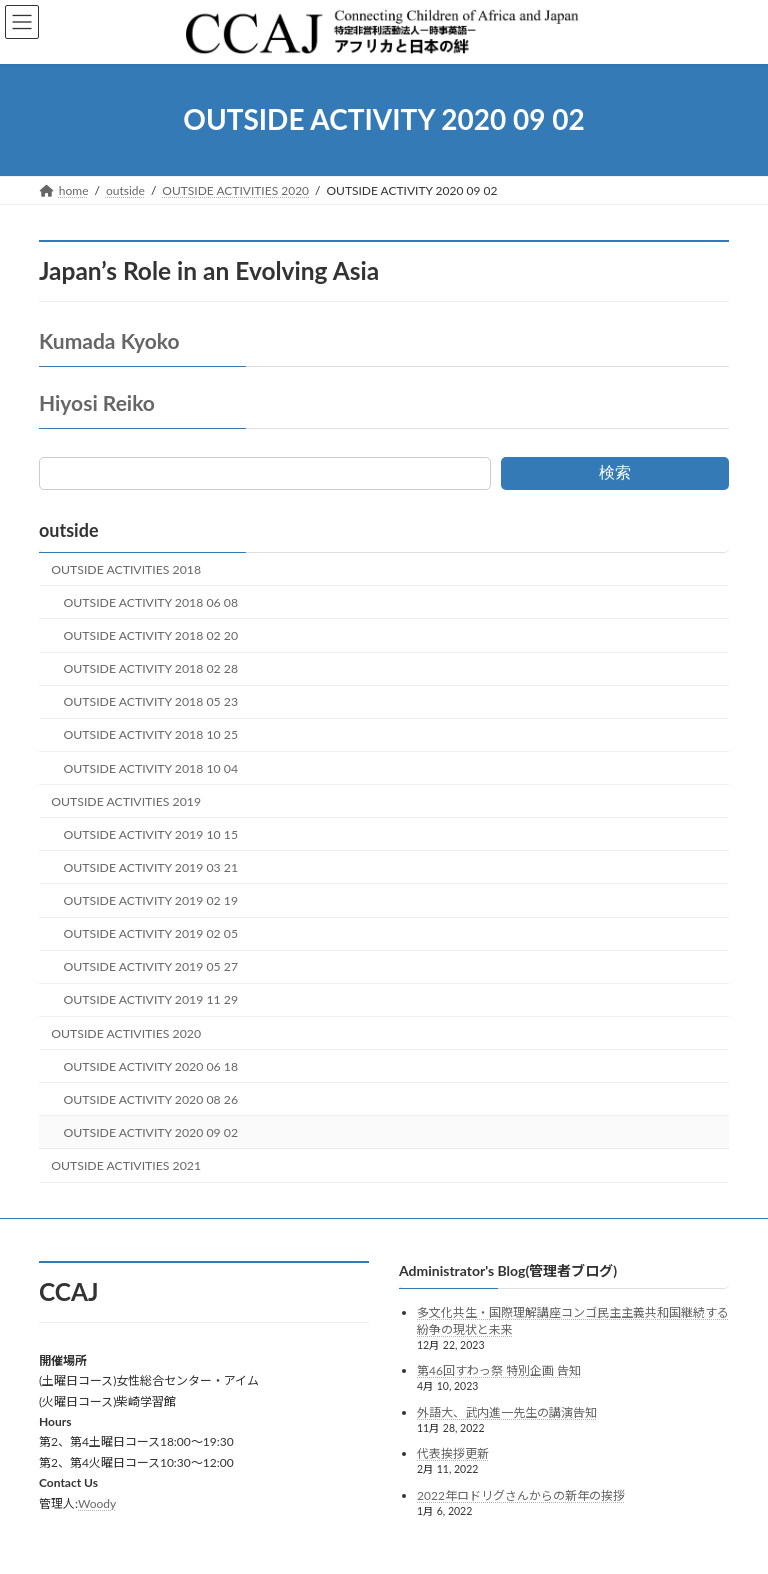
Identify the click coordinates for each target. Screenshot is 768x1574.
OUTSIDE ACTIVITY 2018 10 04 (151, 768)
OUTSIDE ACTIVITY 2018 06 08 (151, 602)
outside (69, 530)
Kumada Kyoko (109, 340)
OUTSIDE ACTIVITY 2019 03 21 (151, 867)
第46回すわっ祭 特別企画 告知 (499, 1370)
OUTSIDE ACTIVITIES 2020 (126, 1033)
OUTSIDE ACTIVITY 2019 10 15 (151, 834)
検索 (615, 472)
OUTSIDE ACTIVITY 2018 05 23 (151, 701)
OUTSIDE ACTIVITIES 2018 (126, 569)
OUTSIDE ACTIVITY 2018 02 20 (151, 635)
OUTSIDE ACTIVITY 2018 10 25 (151, 734)
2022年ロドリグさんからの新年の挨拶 (521, 1495)
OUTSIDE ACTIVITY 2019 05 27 (151, 966)
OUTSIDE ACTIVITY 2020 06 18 (151, 1066)
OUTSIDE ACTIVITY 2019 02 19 (151, 900)
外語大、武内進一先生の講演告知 (507, 1411)
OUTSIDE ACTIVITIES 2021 (126, 1165)
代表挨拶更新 (453, 1453)
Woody (97, 1502)
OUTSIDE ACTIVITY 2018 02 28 (151, 668)
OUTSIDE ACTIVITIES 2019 (126, 801)
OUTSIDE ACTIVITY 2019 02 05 (151, 933)
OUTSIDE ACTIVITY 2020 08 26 (151, 1099)
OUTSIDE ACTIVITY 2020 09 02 (151, 1132)
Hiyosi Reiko (97, 402)
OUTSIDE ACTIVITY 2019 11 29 (151, 999)
